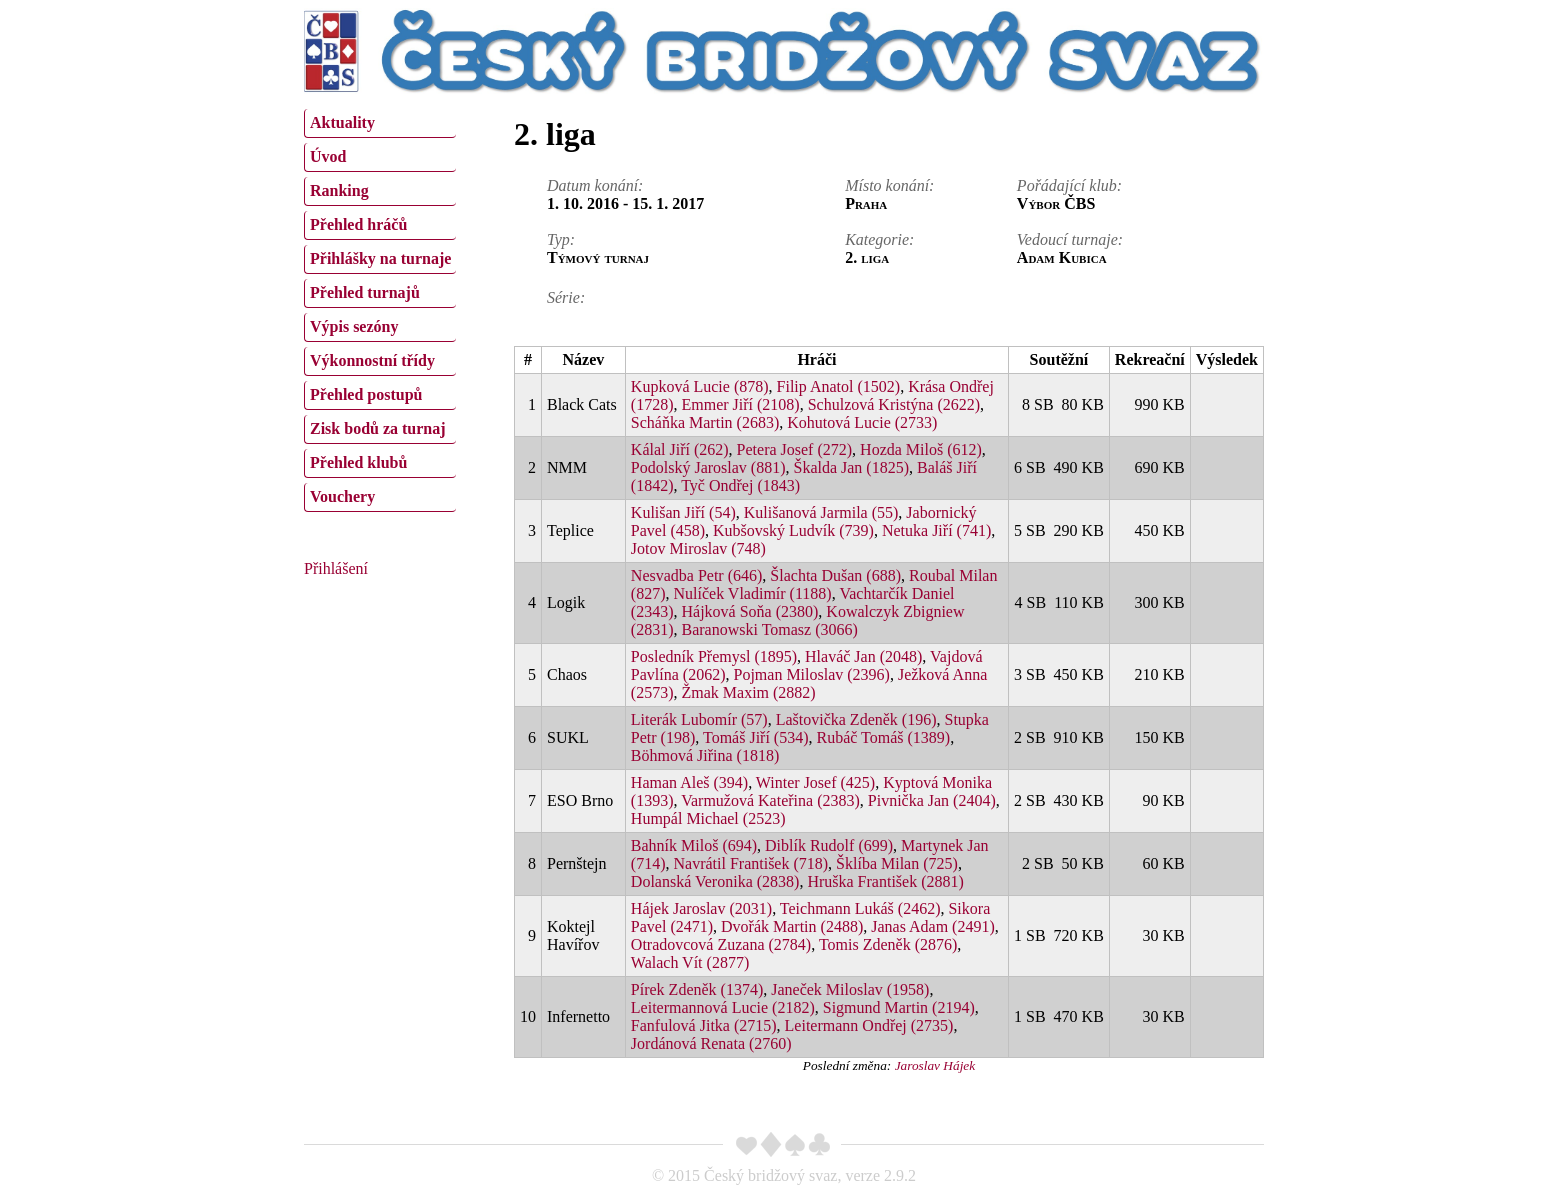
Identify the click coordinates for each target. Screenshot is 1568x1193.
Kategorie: (879, 239)
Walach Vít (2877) (690, 962)
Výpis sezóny (354, 326)
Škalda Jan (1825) (851, 467)
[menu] (380, 308)
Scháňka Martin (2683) (705, 422)
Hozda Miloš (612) (921, 449)
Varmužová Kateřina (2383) (770, 800)
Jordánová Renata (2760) (711, 1043)
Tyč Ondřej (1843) (740, 485)
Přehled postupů (366, 394)
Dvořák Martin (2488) (792, 926)
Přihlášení (336, 568)
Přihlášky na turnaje (380, 258)
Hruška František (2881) (885, 881)
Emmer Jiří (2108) (740, 404)
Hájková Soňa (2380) (749, 611)
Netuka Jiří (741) (936, 530)
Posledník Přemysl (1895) (714, 656)
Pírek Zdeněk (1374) (697, 989)
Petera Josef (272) (795, 449)
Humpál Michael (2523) (708, 818)
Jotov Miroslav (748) (698, 548)
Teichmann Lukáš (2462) (860, 908)
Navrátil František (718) (750, 863)
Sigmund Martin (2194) (899, 1007)
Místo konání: (889, 185)
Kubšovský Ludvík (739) (793, 530)
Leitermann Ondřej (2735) (869, 1025)
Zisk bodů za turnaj (378, 428)
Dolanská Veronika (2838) (715, 881)
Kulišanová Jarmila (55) (821, 512)
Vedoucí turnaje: (1070, 239)
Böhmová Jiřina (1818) (705, 755)
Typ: (561, 239)
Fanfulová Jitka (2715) (704, 1025)
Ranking (339, 190)
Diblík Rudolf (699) (829, 845)
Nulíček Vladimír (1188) (752, 593)
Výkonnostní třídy (372, 360)
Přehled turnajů (365, 292)
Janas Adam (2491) (933, 926)
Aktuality (342, 122)
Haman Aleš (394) (689, 782)
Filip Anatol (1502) (839, 386)
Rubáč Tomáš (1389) (884, 737)
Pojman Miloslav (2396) (811, 674)
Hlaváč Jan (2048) (863, 656)
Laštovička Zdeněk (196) (856, 719)
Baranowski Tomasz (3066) (769, 629)
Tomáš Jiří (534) (756, 737)
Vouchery (342, 496)
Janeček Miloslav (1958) (850, 989)
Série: (566, 297)
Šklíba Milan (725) (897, 863)
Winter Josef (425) (815, 782)
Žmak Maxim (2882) (748, 692)
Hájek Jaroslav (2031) (701, 908)
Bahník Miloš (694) (694, 845)
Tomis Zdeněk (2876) (888, 944)
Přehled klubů (358, 462)
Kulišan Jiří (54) (683, 512)
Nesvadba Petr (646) (697, 575)
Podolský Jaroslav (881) (708, 467)
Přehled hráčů (358, 224)
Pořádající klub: (1069, 185)
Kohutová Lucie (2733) (862, 422)
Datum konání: (595, 185)
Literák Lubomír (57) (699, 719)
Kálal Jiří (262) (680, 449)
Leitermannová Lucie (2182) (723, 1007)
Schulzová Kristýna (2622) (894, 404)
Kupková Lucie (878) (700, 386)
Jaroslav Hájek (935, 1065)
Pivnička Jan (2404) (932, 800)
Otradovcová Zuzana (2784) (721, 944)
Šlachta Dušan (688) (835, 575)
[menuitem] (380, 123)
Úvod (328, 156)
